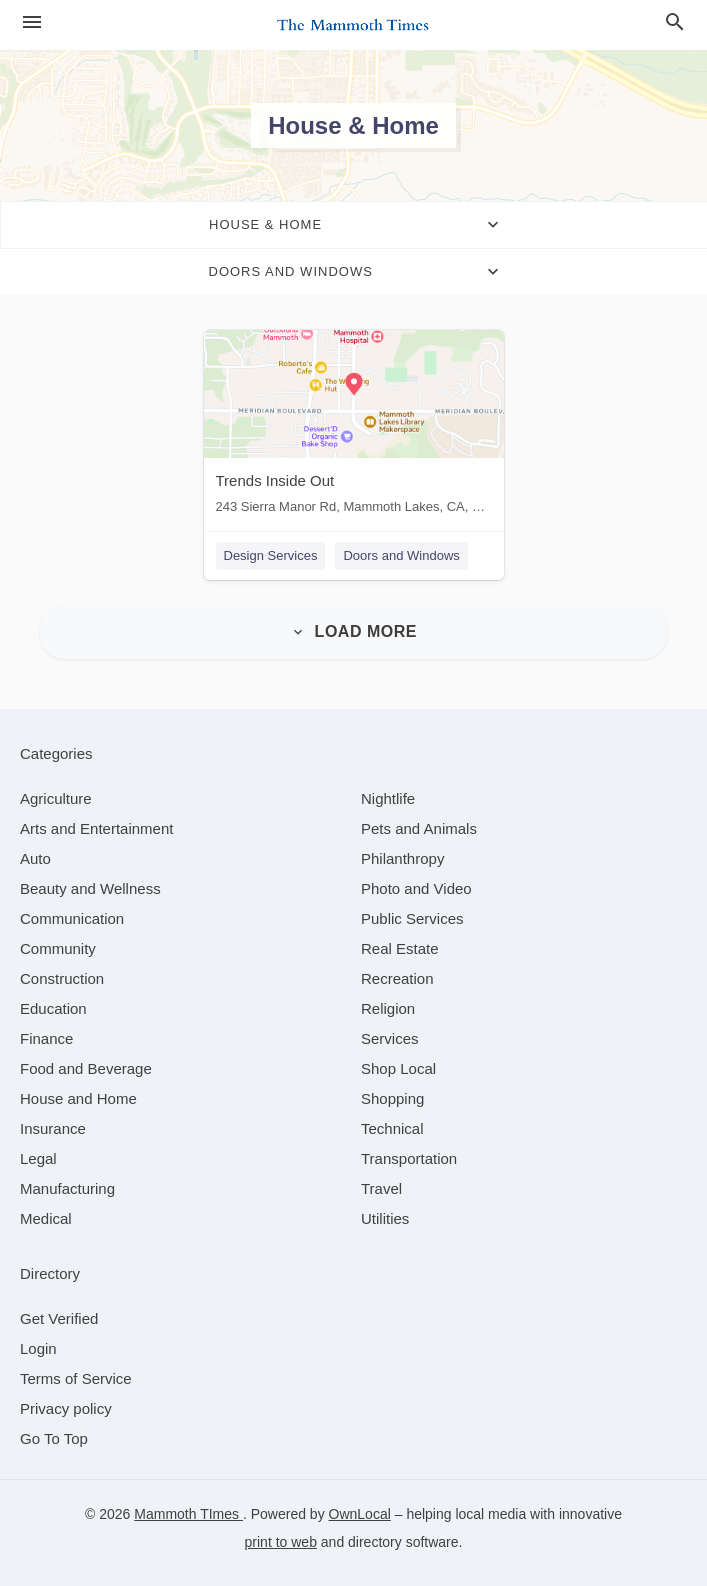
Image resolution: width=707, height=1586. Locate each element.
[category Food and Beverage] (86, 1068)
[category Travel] (381, 1188)
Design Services (271, 555)
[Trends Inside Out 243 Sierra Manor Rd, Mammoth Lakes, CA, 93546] (354, 426)
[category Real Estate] (400, 948)
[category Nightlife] (388, 798)
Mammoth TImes (188, 1514)
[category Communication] (72, 918)
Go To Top (54, 1438)
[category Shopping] (392, 1098)
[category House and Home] (78, 1098)
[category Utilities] (385, 1218)
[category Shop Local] (398, 1068)
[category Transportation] (409, 1158)
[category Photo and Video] (416, 888)
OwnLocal (360, 1514)
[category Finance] (46, 1038)
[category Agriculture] (56, 798)
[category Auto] (35, 858)
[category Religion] (388, 1008)
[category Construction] (62, 978)
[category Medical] (46, 1218)
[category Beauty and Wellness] (90, 888)
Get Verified (59, 1318)
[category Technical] (392, 1128)
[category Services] (390, 1038)
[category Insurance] (53, 1128)
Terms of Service (76, 1378)
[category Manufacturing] (67, 1188)
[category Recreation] (397, 978)
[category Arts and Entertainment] (96, 828)
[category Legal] (38, 1158)
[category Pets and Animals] (419, 828)
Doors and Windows (401, 555)
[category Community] (58, 948)
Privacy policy (66, 1408)
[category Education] (53, 1008)
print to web (281, 1542)
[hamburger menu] (32, 22)
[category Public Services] (412, 918)
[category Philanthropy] (402, 858)
